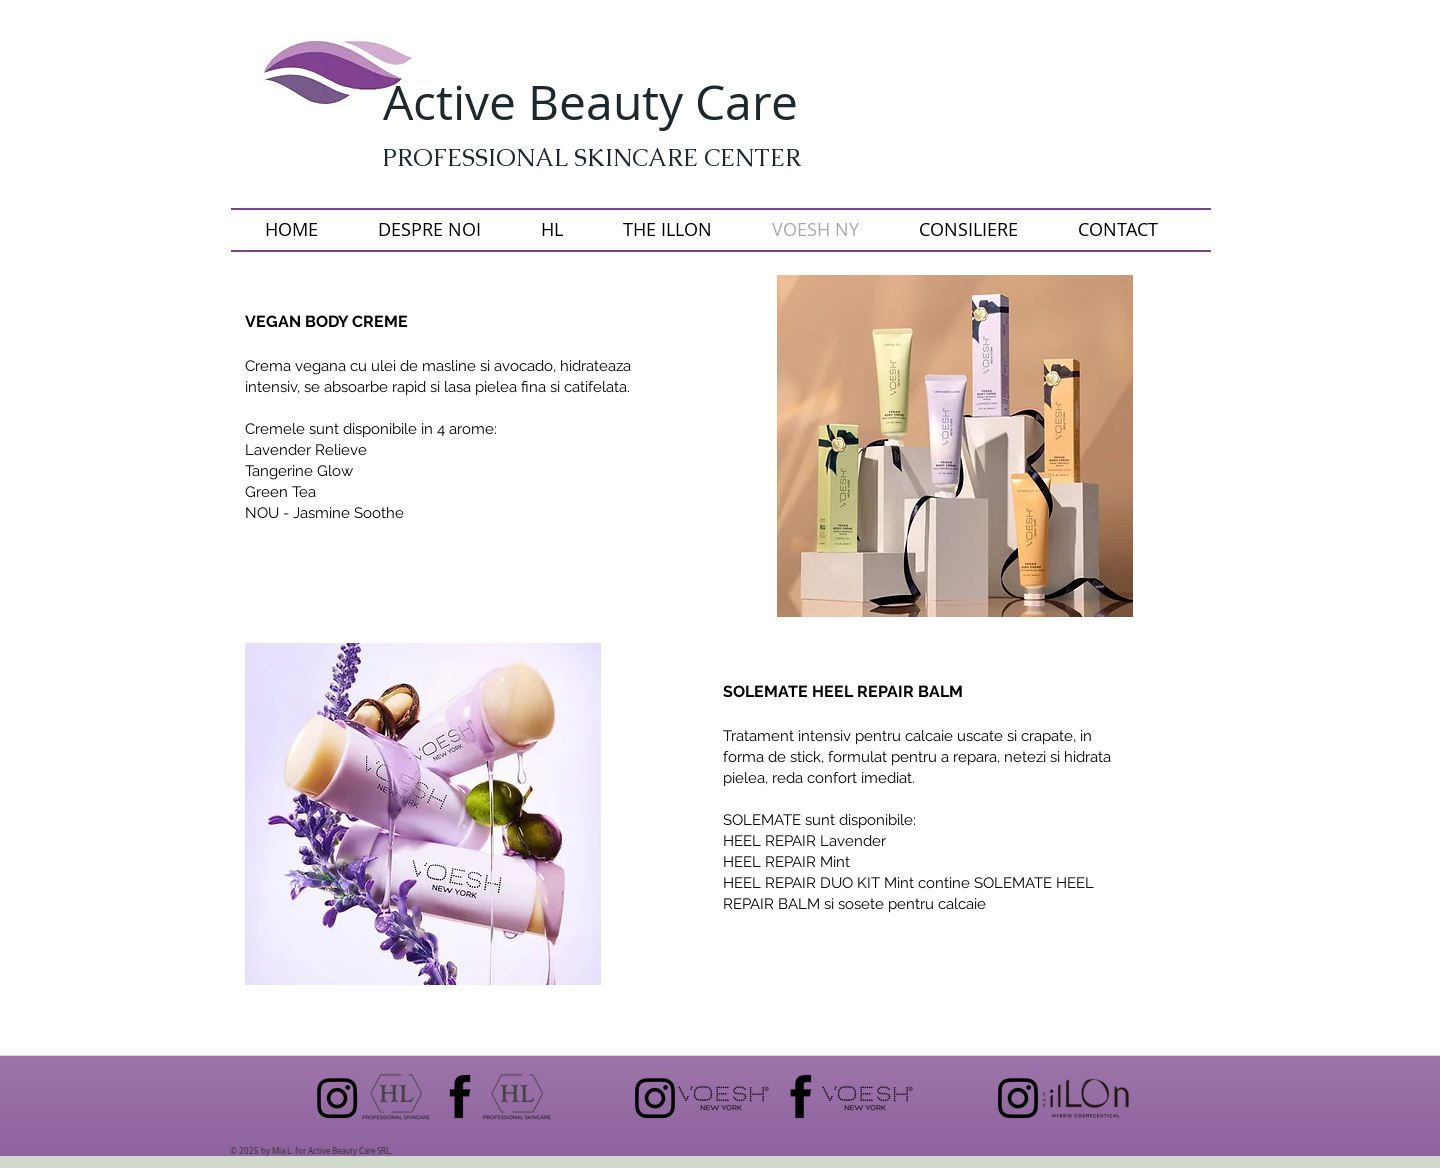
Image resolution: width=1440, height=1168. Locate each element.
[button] (955, 446)
